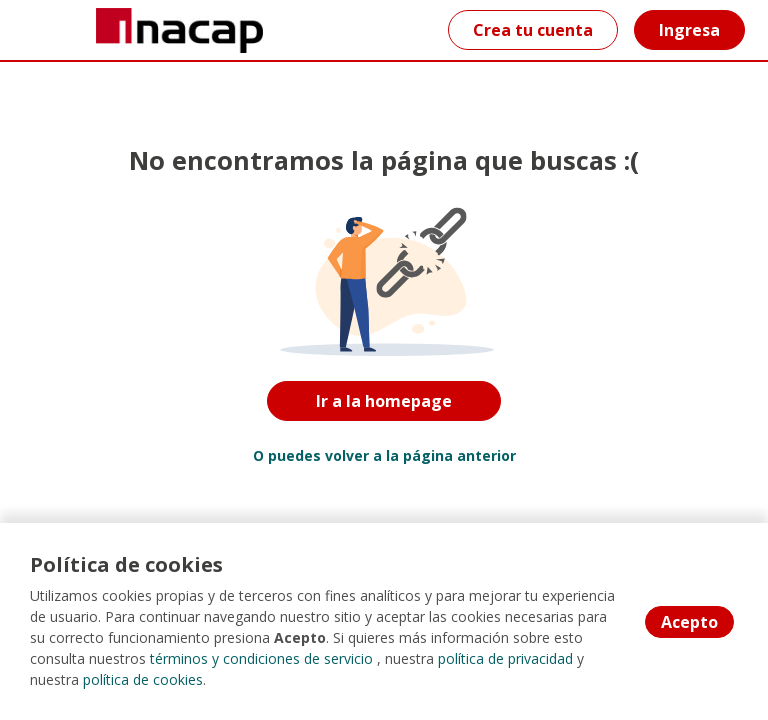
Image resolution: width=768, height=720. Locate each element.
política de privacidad (505, 658)
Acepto (689, 622)
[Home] (86, 30)
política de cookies (143, 679)
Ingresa (689, 30)
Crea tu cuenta (533, 30)
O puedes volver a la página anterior (384, 455)
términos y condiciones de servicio (261, 658)
